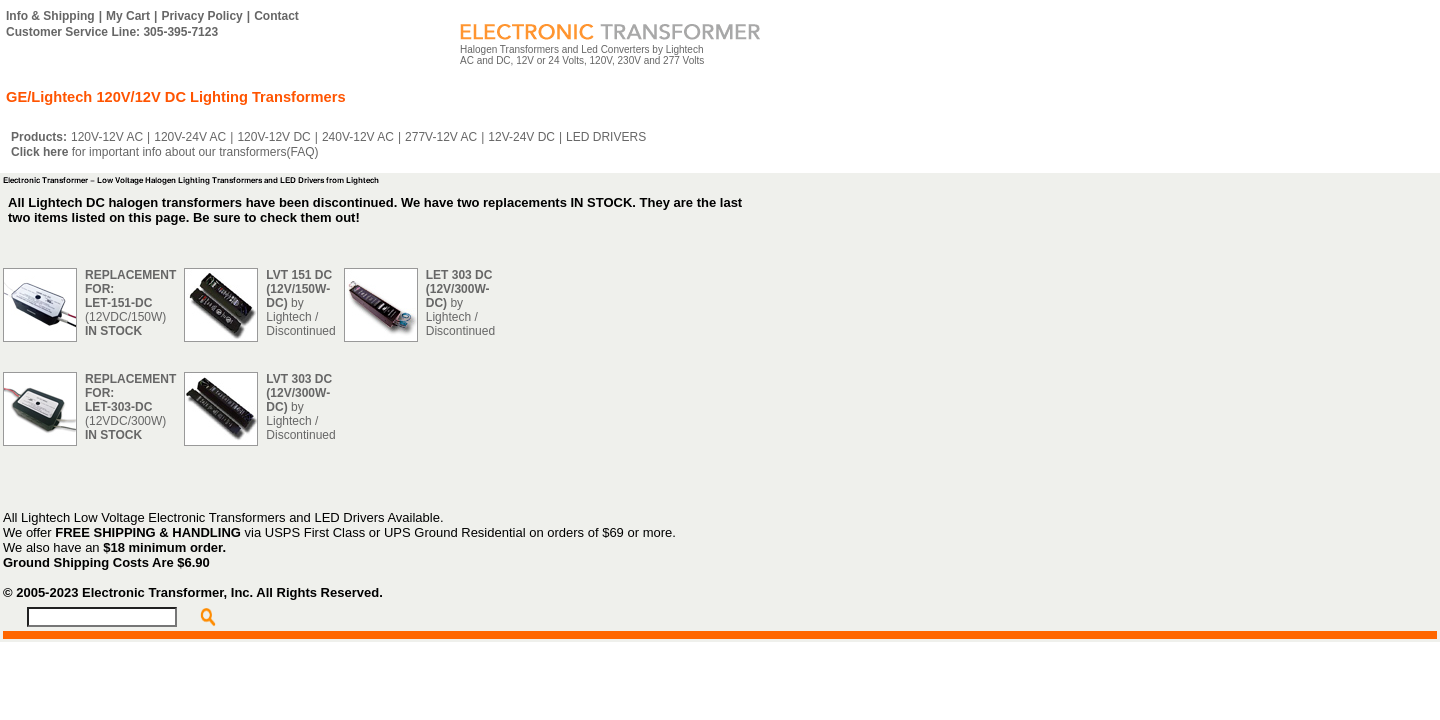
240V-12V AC (358, 137)
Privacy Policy (201, 16)
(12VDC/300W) (130, 407)
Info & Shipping (50, 16)
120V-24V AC (190, 137)
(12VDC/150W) (130, 303)
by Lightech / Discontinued (300, 303)
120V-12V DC (273, 137)
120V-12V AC (107, 137)
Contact (276, 16)
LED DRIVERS (606, 137)
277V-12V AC (441, 137)
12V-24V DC (521, 137)
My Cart (128, 16)
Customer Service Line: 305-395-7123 (112, 32)
